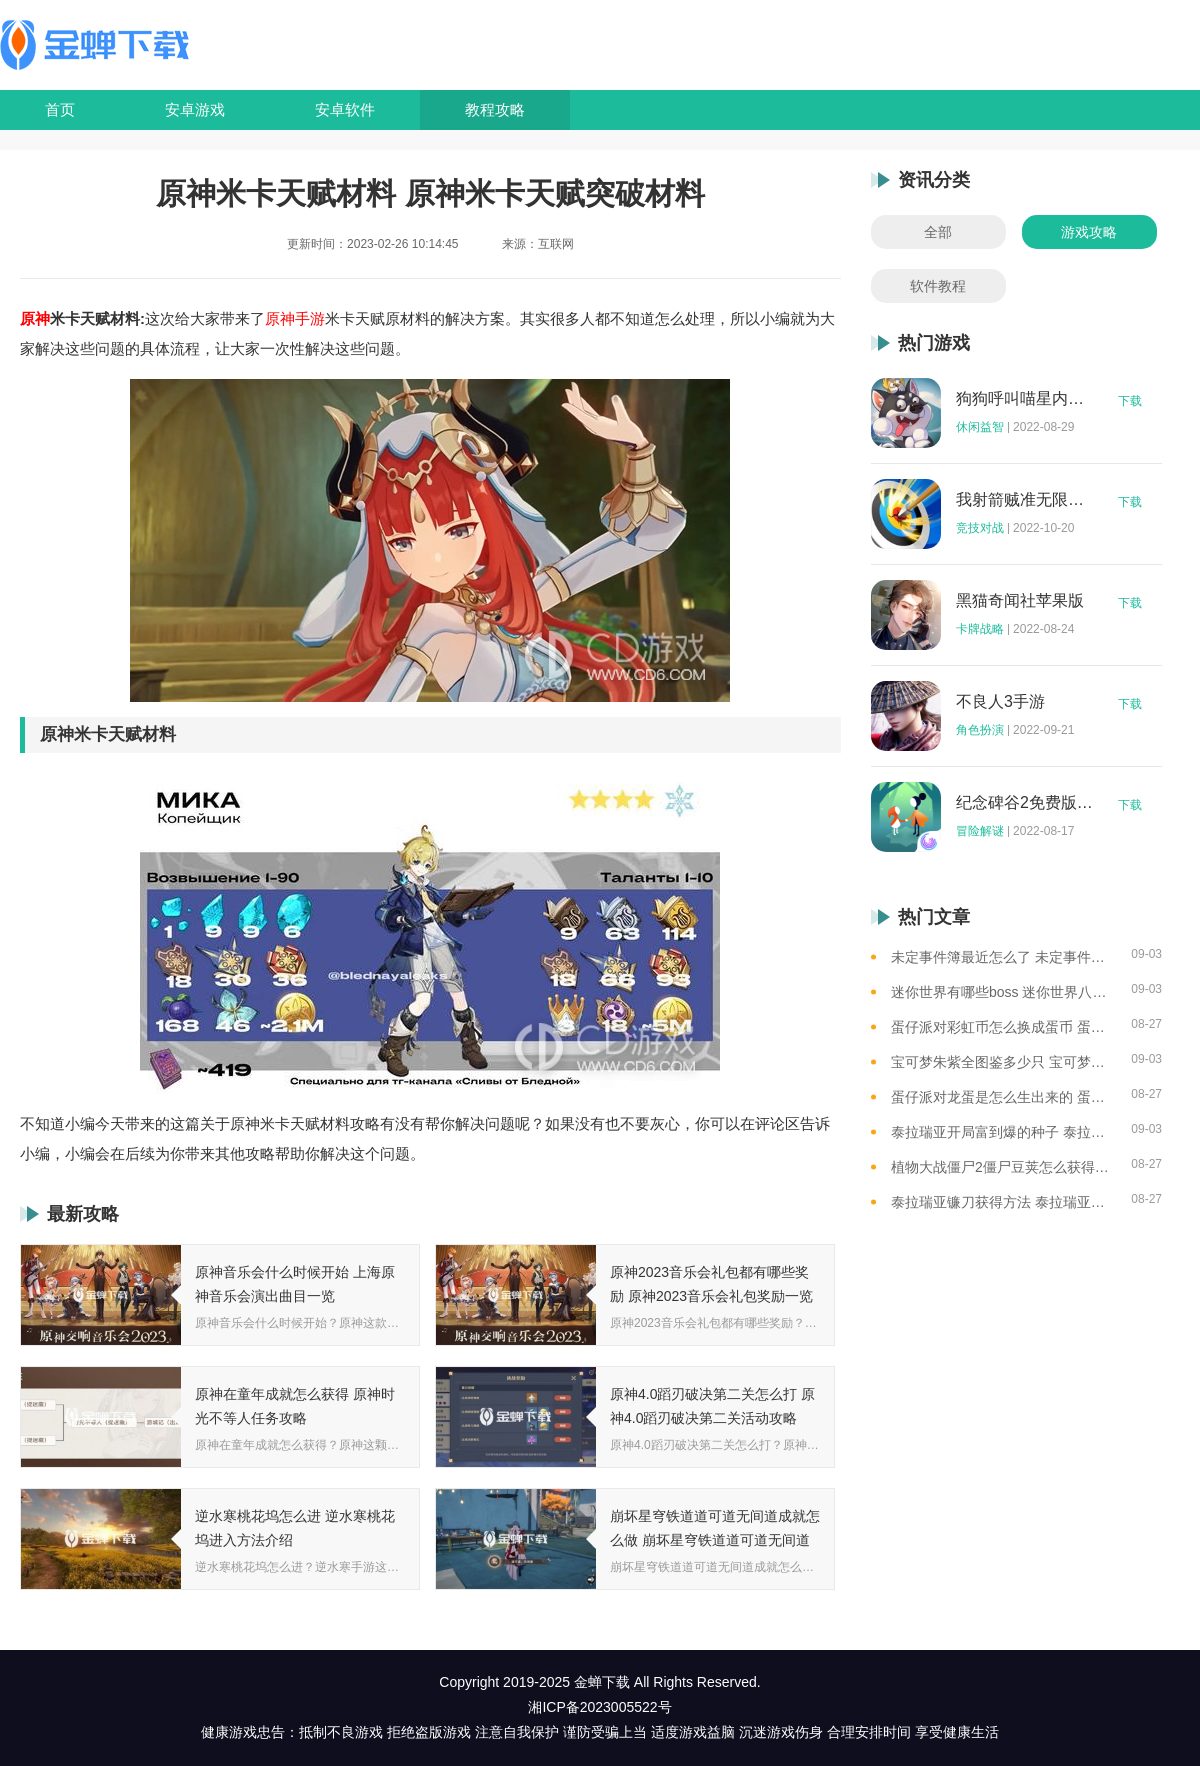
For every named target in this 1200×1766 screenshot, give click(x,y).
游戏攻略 (1089, 232)
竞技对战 (980, 528)
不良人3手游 (1000, 702)
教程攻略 (495, 109)
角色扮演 (980, 730)
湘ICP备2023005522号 (599, 1707)
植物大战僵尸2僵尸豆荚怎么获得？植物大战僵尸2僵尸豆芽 (1003, 1167)
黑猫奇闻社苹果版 (1020, 601)
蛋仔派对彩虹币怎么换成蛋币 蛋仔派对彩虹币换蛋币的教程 (1003, 1027)
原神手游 (295, 318)
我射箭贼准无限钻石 (1025, 500)
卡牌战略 (980, 629)
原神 (35, 318)
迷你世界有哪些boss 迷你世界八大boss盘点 (1003, 992)
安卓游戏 (195, 109)
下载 (1130, 401)
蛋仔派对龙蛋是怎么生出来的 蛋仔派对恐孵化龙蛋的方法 (1003, 1097)
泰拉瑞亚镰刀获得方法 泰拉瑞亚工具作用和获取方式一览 (1003, 1202)
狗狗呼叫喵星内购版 (1025, 399)
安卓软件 (345, 109)
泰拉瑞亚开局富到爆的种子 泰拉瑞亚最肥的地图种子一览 (1003, 1132)
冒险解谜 (980, 831)
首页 (60, 109)
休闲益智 (980, 427)
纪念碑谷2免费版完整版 (1025, 803)
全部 (938, 232)
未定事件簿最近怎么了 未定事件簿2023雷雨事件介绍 (1003, 957)
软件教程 (938, 286)
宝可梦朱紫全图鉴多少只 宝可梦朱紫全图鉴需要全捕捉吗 (1003, 1062)
